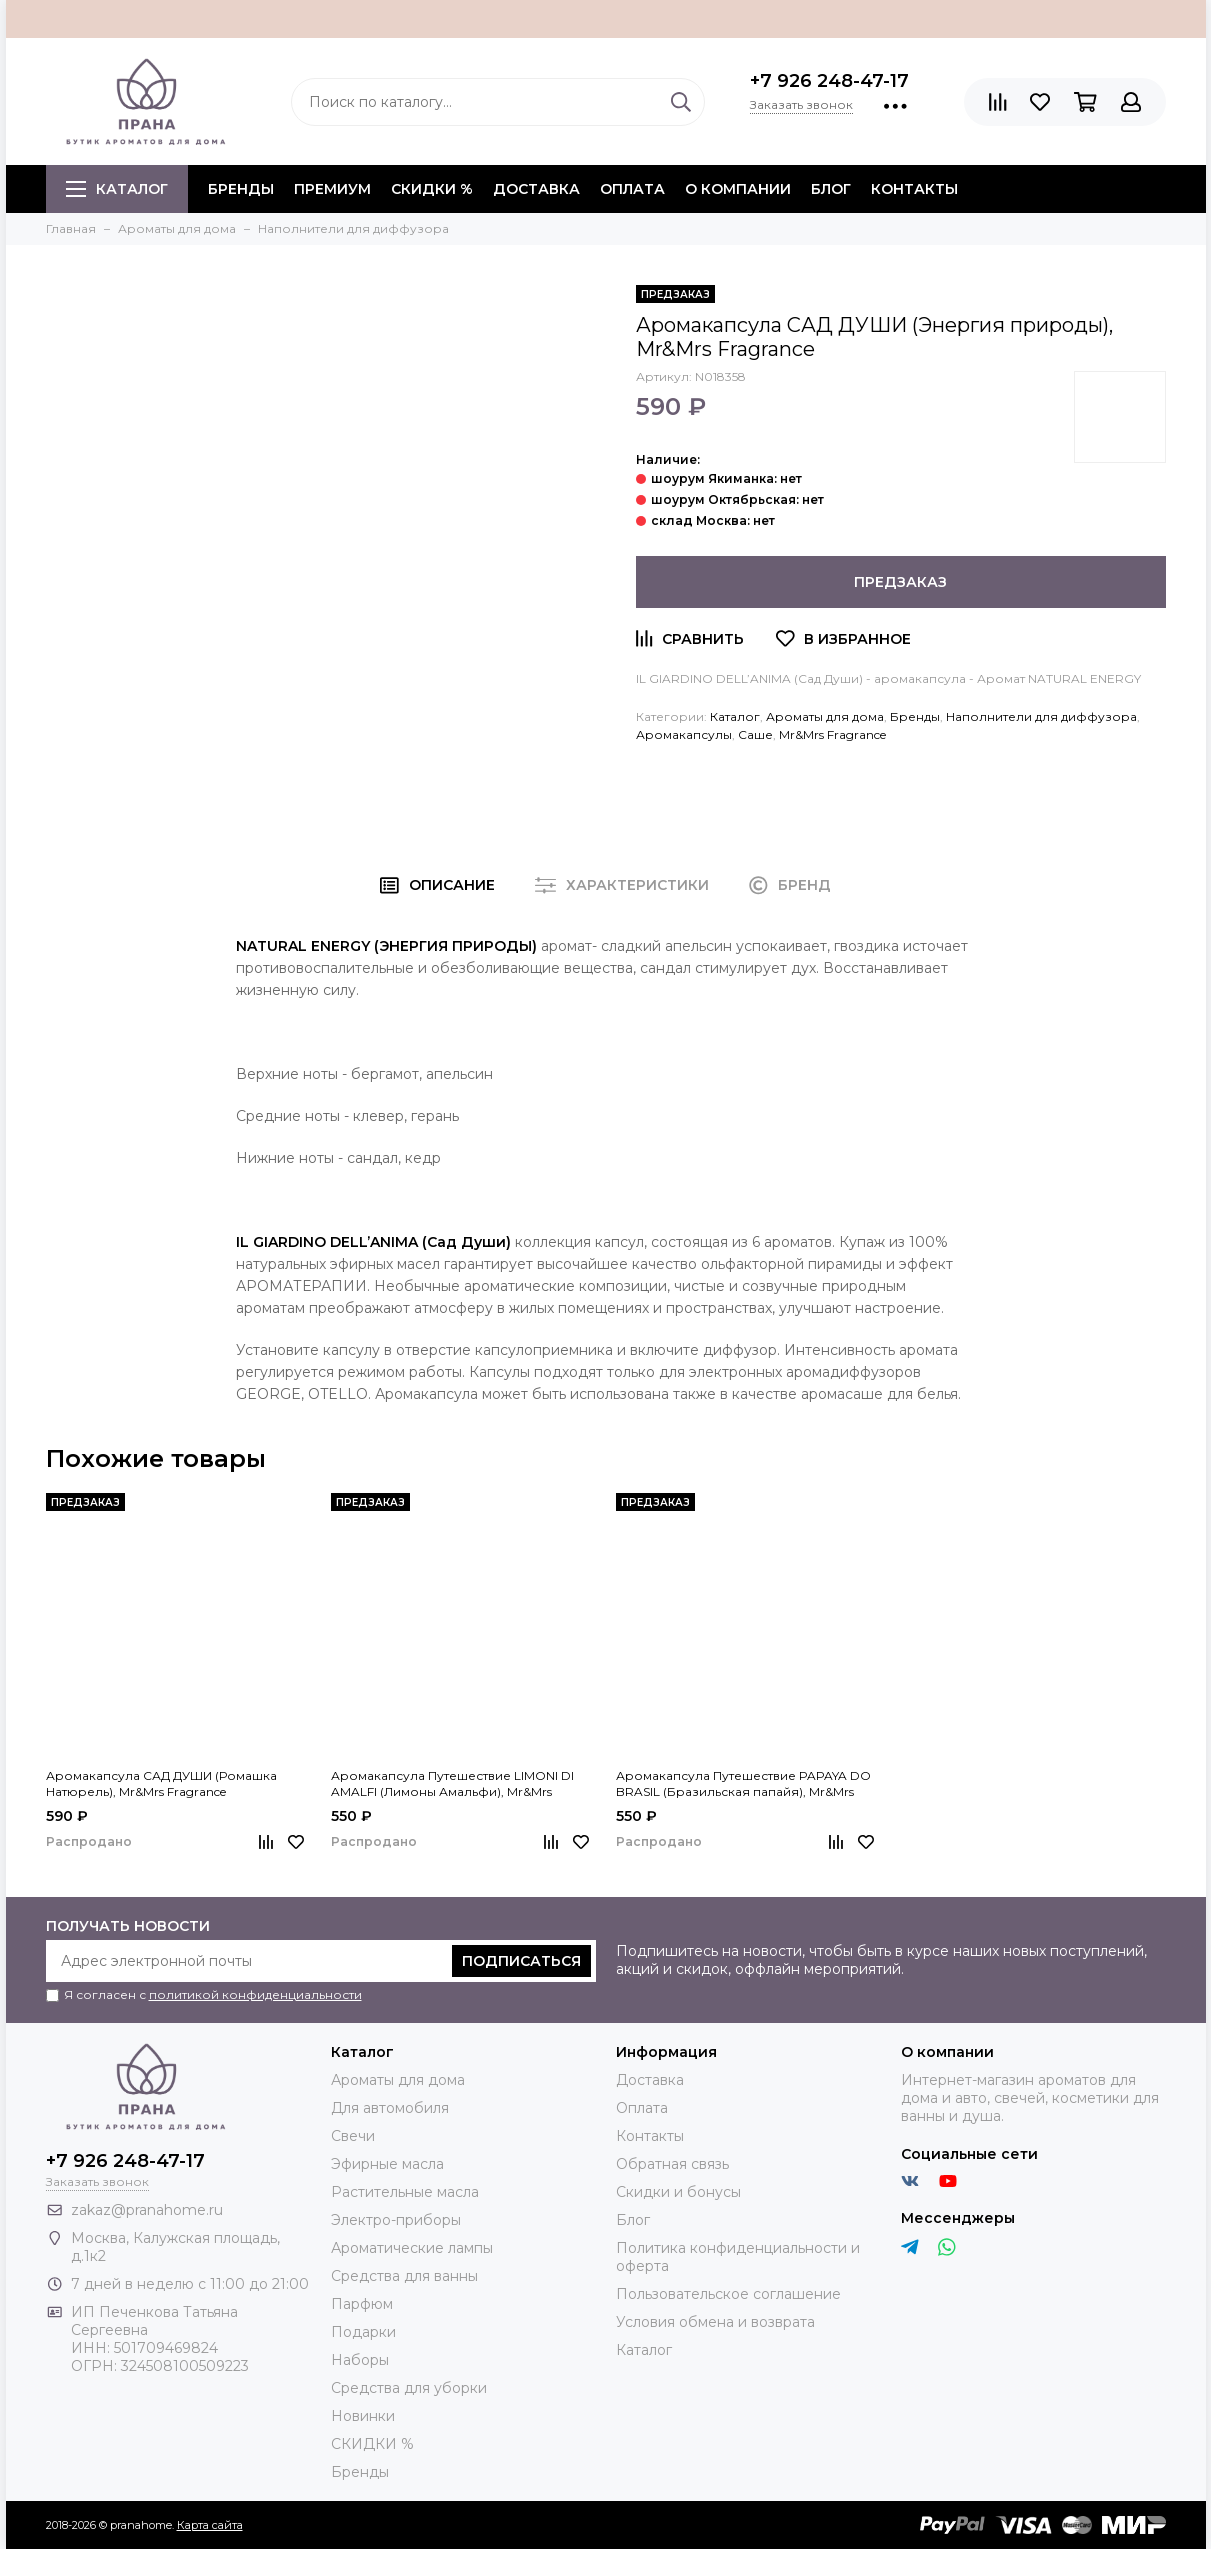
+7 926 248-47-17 (829, 81)
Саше (755, 734)
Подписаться (521, 1961)
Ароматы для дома (825, 716)
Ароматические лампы (412, 2248)
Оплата (632, 189)
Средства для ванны (404, 2276)
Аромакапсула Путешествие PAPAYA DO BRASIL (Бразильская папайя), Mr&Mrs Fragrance (743, 1784)
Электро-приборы (396, 2220)
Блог (831, 189)
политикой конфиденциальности (255, 1994)
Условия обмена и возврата (715, 2322)
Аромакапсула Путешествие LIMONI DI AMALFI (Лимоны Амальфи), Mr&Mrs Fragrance (452, 1784)
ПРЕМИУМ (332, 189)
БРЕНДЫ (241, 189)
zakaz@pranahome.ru (147, 2210)
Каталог (117, 189)
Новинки (363, 2416)
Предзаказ (900, 582)
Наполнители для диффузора (1041, 716)
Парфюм (362, 2304)
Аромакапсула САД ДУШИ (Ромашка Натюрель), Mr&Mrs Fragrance (161, 1783)
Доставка (536, 189)
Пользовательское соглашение (728, 2294)
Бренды (915, 716)
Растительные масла (405, 2192)
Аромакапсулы (684, 734)
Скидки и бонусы (678, 2192)
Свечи (353, 2136)
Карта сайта (210, 2525)
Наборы (360, 2360)
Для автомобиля (390, 2108)
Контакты (914, 189)
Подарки (363, 2332)
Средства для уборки (409, 2388)
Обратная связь (672, 2164)
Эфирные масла (387, 2164)
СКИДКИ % (432, 189)
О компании (738, 189)
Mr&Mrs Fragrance (832, 734)
